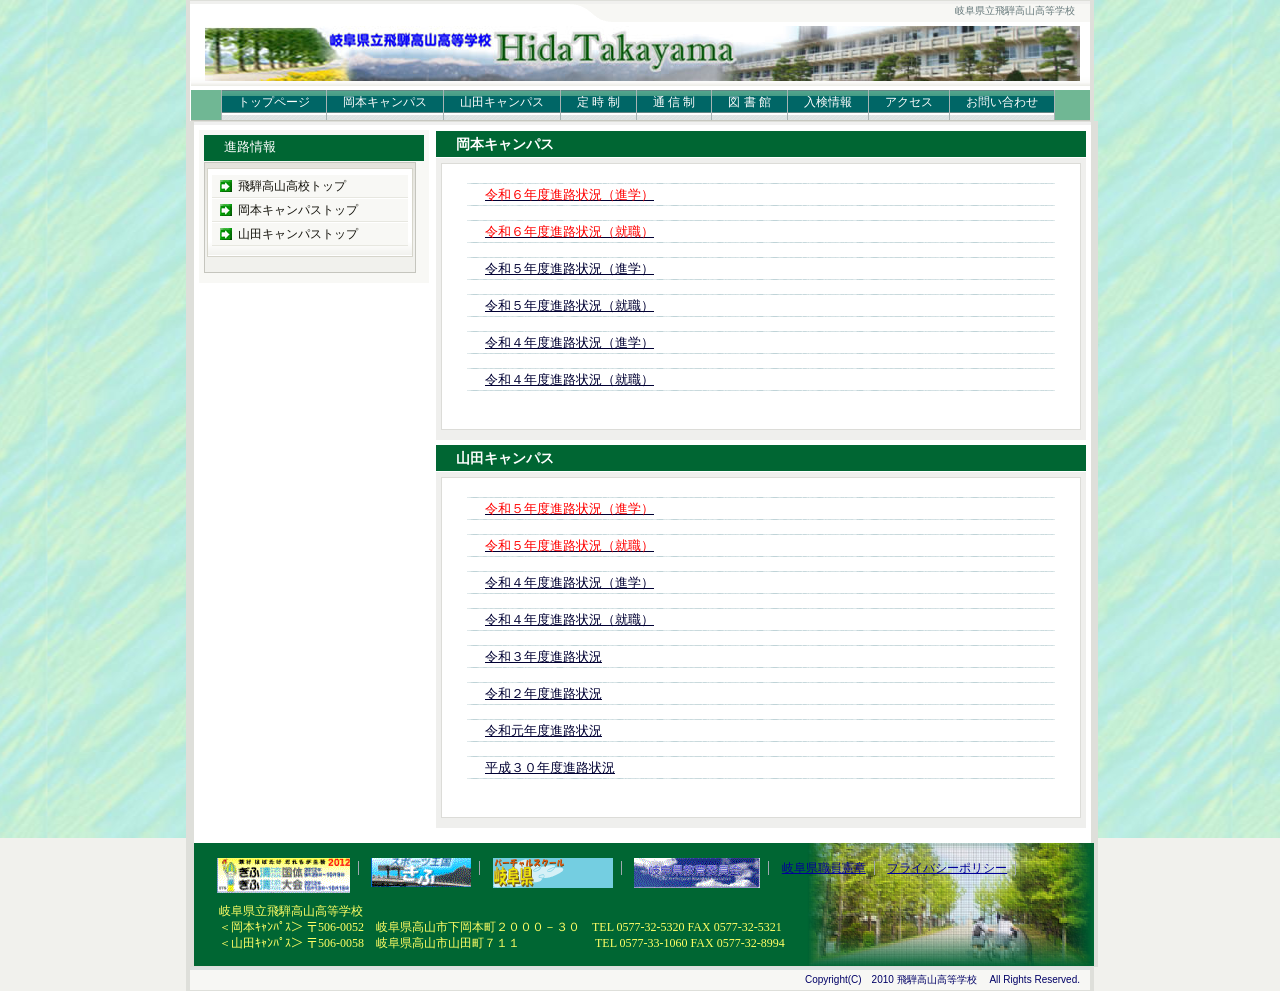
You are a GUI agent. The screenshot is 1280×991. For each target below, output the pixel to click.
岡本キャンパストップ (298, 210)
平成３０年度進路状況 (550, 767)
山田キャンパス (502, 102)
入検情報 (828, 102)
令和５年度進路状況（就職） (569, 305)
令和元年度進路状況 (543, 730)
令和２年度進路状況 (543, 693)
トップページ (274, 102)
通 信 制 (674, 102)
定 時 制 (598, 102)
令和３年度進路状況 (543, 656)
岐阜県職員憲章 (824, 868)
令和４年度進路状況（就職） (569, 379)
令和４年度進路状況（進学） (569, 342)
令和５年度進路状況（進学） (569, 268)
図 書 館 (749, 102)
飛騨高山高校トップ (292, 186)
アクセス (909, 102)
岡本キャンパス (385, 102)
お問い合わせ (1002, 102)
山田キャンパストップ (298, 234)
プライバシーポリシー (947, 868)
